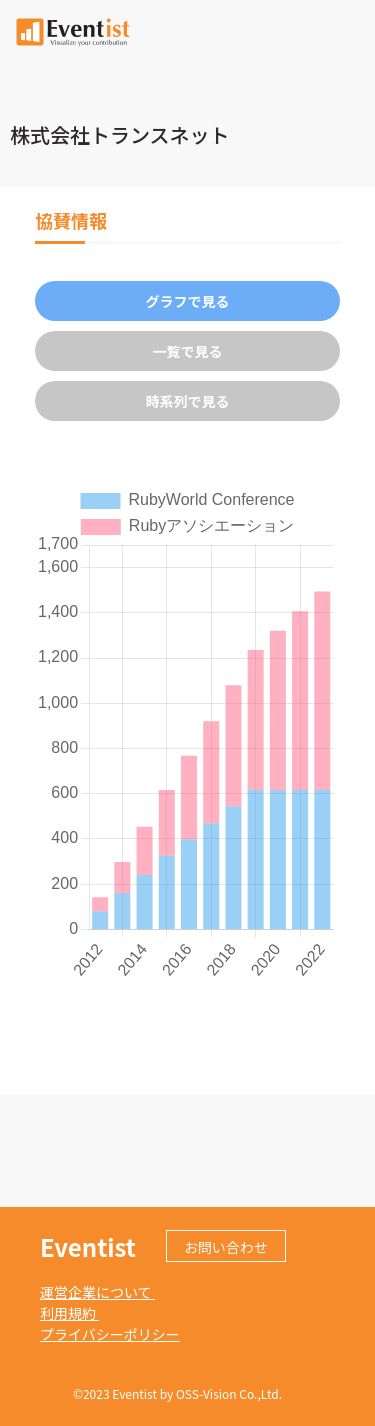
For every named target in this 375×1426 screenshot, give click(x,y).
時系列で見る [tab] (188, 401)
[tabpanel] (187, 733)
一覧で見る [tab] (188, 351)
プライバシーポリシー (110, 1334)
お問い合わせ (226, 1247)
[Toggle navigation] (348, 30)
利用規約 (69, 1313)
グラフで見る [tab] (188, 301)
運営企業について (97, 1292)
